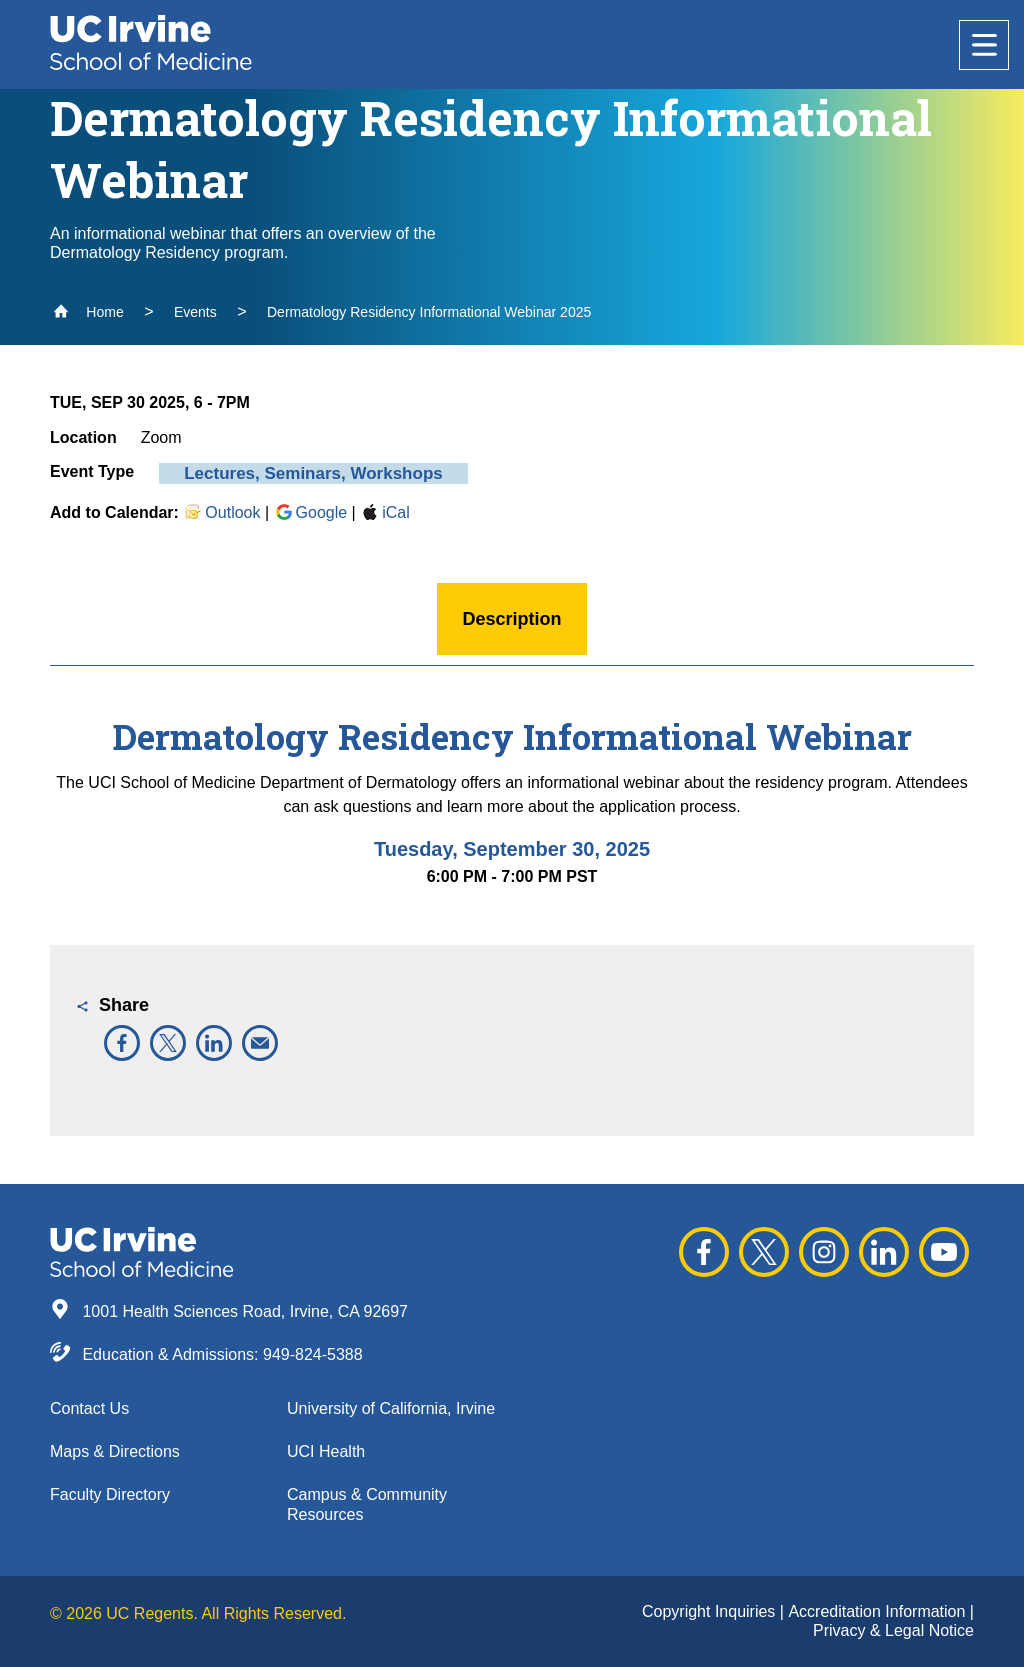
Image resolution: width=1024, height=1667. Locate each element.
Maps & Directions (115, 1451)
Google (311, 512)
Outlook (221, 512)
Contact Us (89, 1408)
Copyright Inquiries (711, 1611)
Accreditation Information (878, 1611)
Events (195, 312)
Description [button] (511, 619)
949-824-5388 (313, 1354)
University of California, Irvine (391, 1408)
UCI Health (326, 1451)
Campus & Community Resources (367, 1504)
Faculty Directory (110, 1494)
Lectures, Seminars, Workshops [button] (313, 473)
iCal (385, 512)
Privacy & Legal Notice (893, 1630)
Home (88, 312)
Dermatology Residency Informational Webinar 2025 (429, 312)
